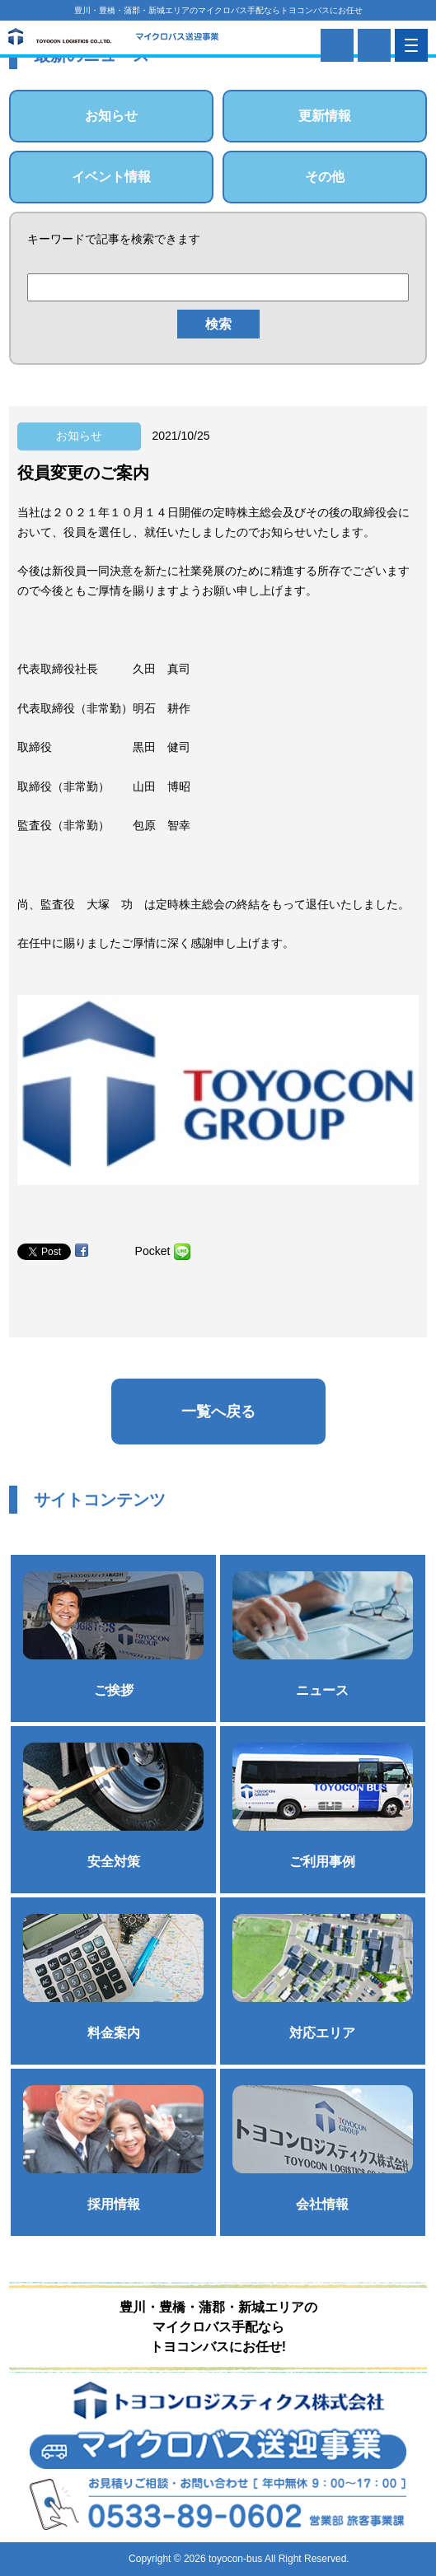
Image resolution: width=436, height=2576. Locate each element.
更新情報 (324, 116)
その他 (325, 177)
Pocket (153, 1251)
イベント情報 (111, 177)
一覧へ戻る (218, 1411)
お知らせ (111, 116)
